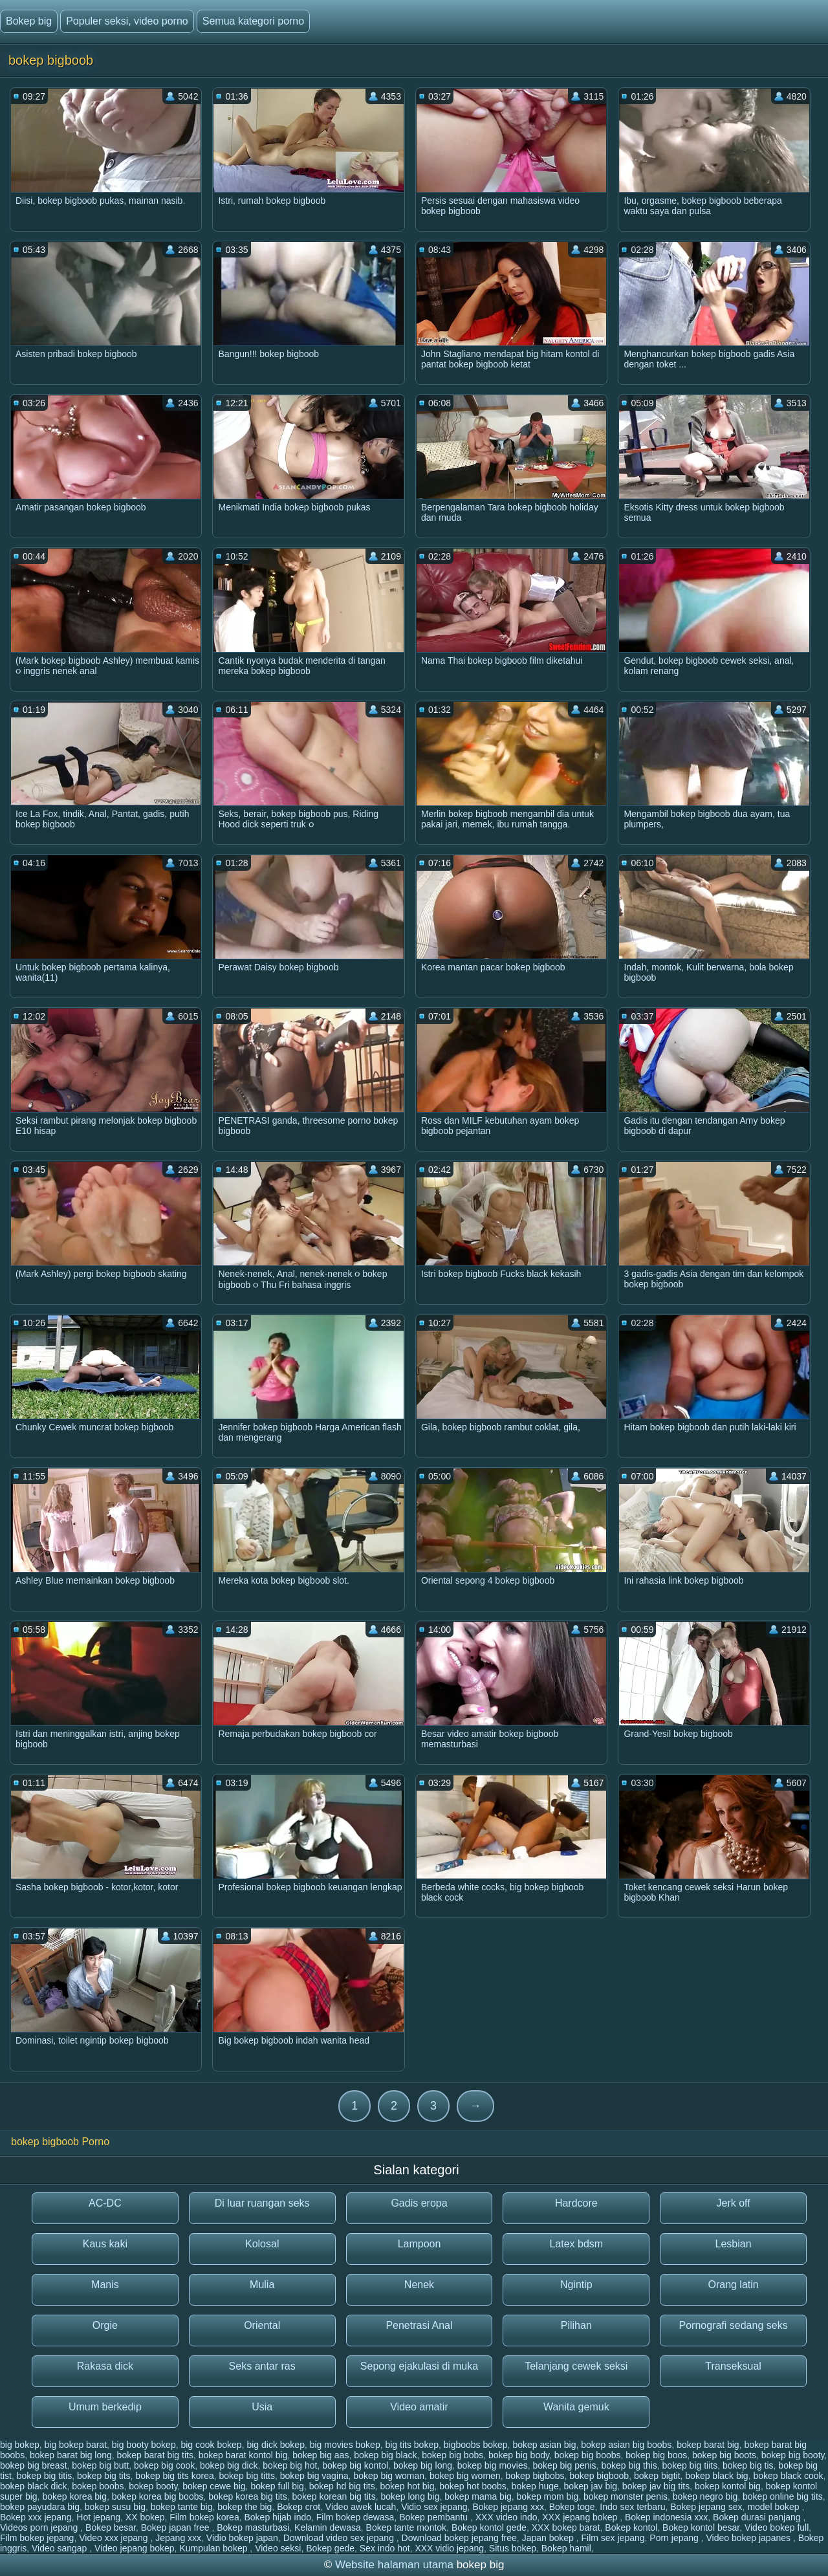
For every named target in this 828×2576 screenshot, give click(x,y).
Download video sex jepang (340, 2538)
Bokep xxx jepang (36, 2517)
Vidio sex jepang (434, 2507)
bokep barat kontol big (243, 2455)
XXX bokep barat (566, 2527)
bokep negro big (705, 2496)
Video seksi (278, 2548)
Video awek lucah (360, 2507)
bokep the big (244, 2507)
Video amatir (419, 2406)
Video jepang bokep (134, 2548)
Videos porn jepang (40, 2527)
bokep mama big (478, 2496)
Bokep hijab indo (277, 2517)
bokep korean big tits (333, 2496)
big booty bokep (144, 2445)
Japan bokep (549, 2538)
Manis (105, 2284)
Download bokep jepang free (459, 2538)
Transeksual (733, 2366)
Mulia (262, 2284)
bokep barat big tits (155, 2455)
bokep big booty (793, 2455)
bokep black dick (33, 2486)
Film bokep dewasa (355, 2517)
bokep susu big (115, 2507)
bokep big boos (656, 2455)
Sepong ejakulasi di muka (419, 2366)
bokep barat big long (71, 2455)
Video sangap (60, 2548)
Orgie (105, 2325)
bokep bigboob (599, 2476)
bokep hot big (407, 2486)
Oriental (262, 2325)
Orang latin (733, 2284)
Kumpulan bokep (214, 2548)
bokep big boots (724, 2455)
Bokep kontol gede (489, 2527)
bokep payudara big (40, 2507)
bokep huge (535, 2486)
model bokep (774, 2507)
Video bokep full (777, 2527)
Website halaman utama (394, 2565)
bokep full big (277, 2486)
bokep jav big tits (656, 2486)
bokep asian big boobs (626, 2445)
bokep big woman (388, 2476)
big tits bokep (412, 2445)
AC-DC (105, 2203)
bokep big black (385, 2455)
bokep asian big (544, 2445)
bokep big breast (33, 2465)
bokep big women (465, 2476)
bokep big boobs (587, 2455)
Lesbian (733, 2243)
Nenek (419, 2284)
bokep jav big (591, 2486)
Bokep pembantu (434, 2517)
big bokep (19, 2445)
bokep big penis (564, 2465)
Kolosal (262, 2243)
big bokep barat (76, 2445)
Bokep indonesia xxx (666, 2517)
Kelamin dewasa (327, 2527)
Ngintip (576, 2284)
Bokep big (29, 21)
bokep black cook (788, 2476)
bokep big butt (100, 2465)
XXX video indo (506, 2517)
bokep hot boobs (473, 2486)
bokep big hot (290, 2465)
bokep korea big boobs (158, 2496)
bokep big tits (104, 2476)
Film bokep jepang (37, 2538)
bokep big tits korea (174, 2476)
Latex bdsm (576, 2243)
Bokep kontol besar (700, 2527)
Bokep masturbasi (253, 2527)
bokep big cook (164, 2465)
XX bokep (145, 2517)
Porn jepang (675, 2538)
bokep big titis (44, 2476)
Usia (262, 2406)
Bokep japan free (176, 2527)
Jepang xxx (178, 2538)
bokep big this (629, 2465)
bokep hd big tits (342, 2486)
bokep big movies (492, 2465)
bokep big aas (320, 2455)
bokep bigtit (657, 2476)
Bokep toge (572, 2507)
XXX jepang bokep (581, 2517)
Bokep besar (110, 2527)
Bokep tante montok (406, 2527)
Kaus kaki (105, 2243)
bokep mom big (548, 2496)
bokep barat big (708, 2445)
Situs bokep (512, 2548)
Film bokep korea (204, 2517)
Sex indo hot (385, 2548)
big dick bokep (275, 2445)
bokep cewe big (213, 2486)
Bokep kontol (631, 2527)
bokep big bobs (452, 2455)
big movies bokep (345, 2445)
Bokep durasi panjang (758, 2517)
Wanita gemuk (576, 2406)
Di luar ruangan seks (262, 2203)
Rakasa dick (105, 2366)
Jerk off (733, 2203)
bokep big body (518, 2455)
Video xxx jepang (114, 2538)
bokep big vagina (314, 2476)
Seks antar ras (262, 2366)
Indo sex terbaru (632, 2507)
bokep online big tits (783, 2496)
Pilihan (576, 2325)
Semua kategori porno (253, 21)
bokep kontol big (728, 2486)
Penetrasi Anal (419, 2325)
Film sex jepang (612, 2538)
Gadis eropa (419, 2203)
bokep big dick (229, 2465)
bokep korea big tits (247, 2496)
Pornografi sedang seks (733, 2325)
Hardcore (576, 2203)
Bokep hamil (566, 2548)
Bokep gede (330, 2548)
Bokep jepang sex (706, 2507)
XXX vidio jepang (449, 2548)
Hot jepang (98, 2517)
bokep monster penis (625, 2496)
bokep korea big (74, 2496)
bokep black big (716, 2476)
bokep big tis (748, 2465)
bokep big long (422, 2465)
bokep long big (409, 2496)
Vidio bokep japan (242, 2538)
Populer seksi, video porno (127, 21)
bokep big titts (247, 2476)
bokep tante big (182, 2507)
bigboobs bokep (476, 2445)
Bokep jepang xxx (508, 2507)
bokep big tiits (690, 2465)
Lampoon (419, 2243)
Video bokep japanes (749, 2538)
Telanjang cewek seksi (576, 2366)
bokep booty (153, 2486)
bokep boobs (98, 2486)
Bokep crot (298, 2507)
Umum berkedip (105, 2406)
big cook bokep (210, 2445)
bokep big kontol (355, 2465)
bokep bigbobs (534, 2476)
